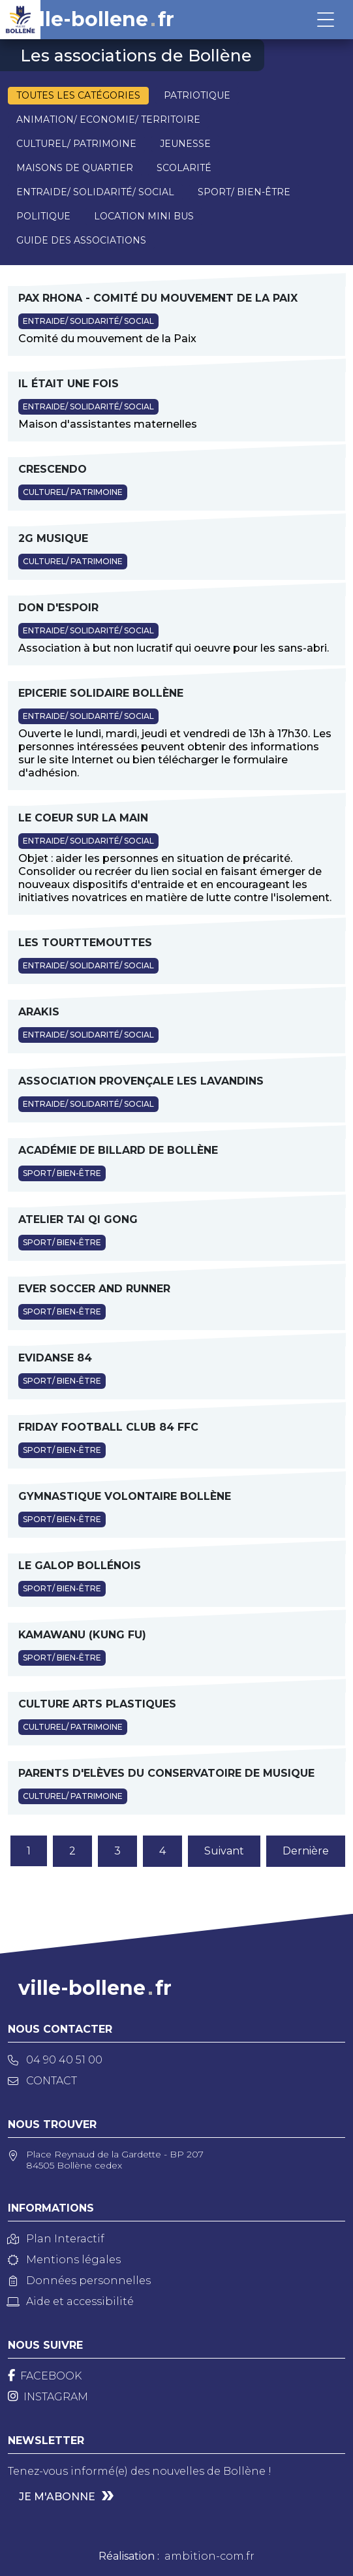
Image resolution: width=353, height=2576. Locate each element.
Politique (43, 216)
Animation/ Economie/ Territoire (108, 119)
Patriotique (197, 95)
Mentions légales (64, 2259)
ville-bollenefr (97, 19)
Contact (42, 2081)
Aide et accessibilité (71, 2301)
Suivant (224, 1851)
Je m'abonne (57, 2496)
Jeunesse (185, 144)
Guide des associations (81, 240)
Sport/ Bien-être (244, 192)
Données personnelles (79, 2280)
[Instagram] (48, 2397)
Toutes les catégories (78, 95)
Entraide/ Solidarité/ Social (95, 192)
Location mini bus (144, 216)
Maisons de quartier (74, 168)
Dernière (306, 1851)
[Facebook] (45, 2376)
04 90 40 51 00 (55, 2060)
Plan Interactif (56, 2239)
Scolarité (184, 168)
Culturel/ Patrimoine (76, 144)
